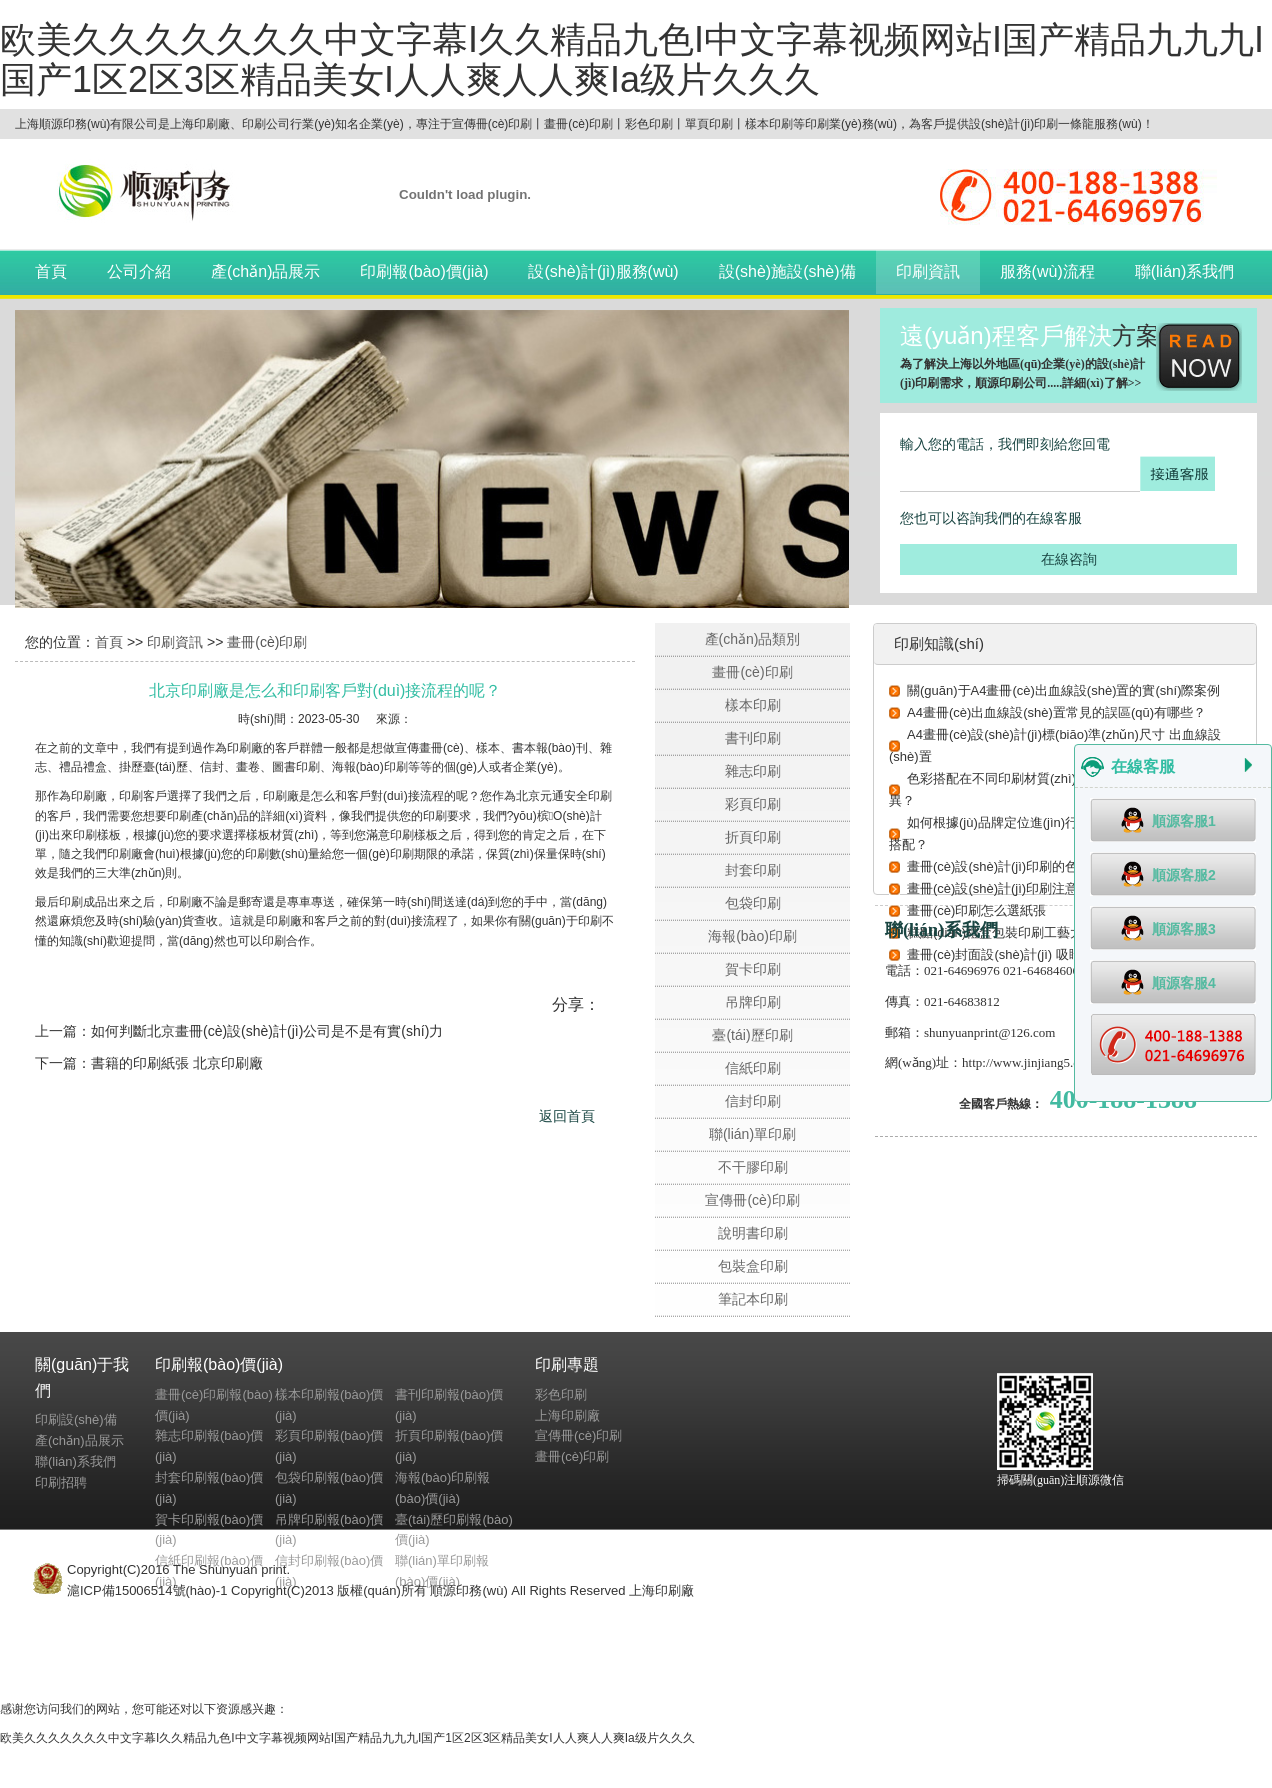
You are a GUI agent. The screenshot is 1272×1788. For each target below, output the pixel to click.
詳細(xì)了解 (1094, 383)
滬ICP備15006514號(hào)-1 (147, 1590)
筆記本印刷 (753, 1299)
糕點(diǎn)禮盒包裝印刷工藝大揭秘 (1008, 932)
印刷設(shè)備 (76, 1419)
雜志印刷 (753, 771)
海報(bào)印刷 (752, 936)
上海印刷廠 (567, 1415)
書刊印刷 (753, 738)
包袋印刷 (753, 903)
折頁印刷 (753, 837)
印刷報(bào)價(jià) (424, 271)
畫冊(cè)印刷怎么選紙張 (976, 910)
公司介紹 (139, 271)
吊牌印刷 (753, 1002)
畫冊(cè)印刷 (267, 642)
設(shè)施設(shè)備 (787, 271)
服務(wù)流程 (1047, 271)
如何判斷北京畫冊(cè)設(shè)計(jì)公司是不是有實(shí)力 (267, 1031)
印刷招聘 (61, 1482)
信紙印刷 (753, 1068)
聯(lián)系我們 (1185, 271)
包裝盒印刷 (753, 1266)
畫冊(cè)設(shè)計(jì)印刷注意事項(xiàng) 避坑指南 (1053, 888)
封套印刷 (753, 870)
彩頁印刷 (753, 804)
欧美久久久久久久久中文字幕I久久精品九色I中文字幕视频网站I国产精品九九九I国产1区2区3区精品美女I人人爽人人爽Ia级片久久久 (632, 59)
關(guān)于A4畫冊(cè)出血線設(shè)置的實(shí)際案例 (1064, 690)
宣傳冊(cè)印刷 (752, 1200)
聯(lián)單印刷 (752, 1134)
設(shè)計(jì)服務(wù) (603, 271)
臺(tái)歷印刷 (752, 1035)
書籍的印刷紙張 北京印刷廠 (177, 1063)
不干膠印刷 (753, 1167)
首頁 (51, 271)
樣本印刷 (753, 705)
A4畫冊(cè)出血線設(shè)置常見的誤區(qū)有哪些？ (1056, 712)
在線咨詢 (1069, 559)
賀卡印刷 (753, 969)
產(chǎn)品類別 (753, 639)
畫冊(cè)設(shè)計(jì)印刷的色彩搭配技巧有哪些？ (1051, 866)
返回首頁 (567, 1116)
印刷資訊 (928, 271)
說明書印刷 (753, 1233)
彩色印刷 (561, 1394)
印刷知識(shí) (939, 643)
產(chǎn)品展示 (265, 271)
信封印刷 (753, 1101)
